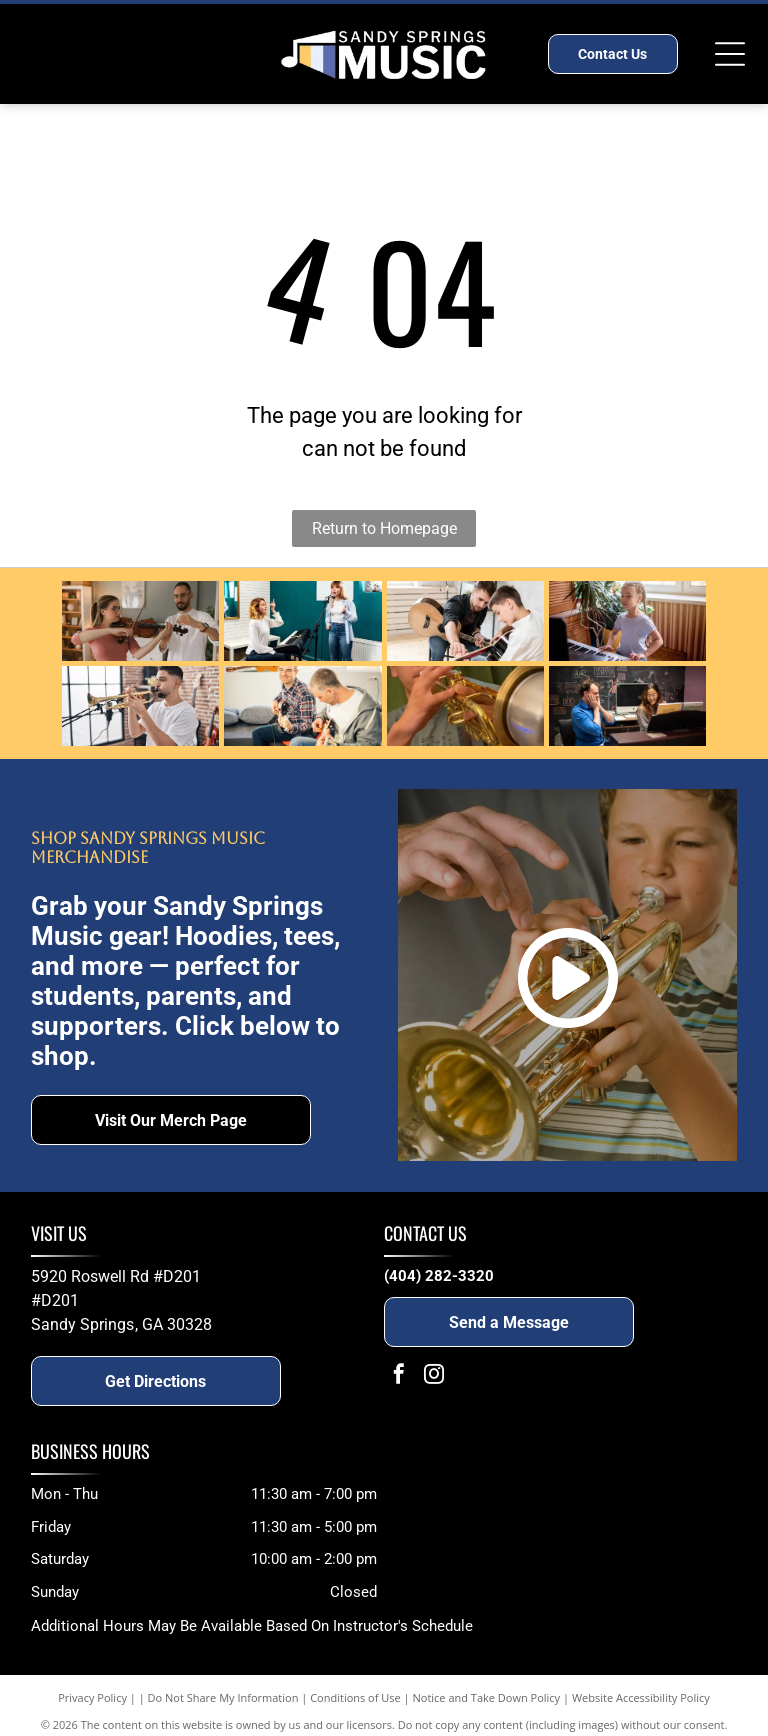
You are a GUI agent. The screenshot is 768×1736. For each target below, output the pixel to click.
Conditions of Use (355, 1697)
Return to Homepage (384, 528)
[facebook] (399, 1376)
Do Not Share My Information (223, 1697)
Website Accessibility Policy (641, 1697)
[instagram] (434, 1376)
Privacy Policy (92, 1697)
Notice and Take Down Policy (487, 1697)
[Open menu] (730, 54)
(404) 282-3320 (439, 1276)
